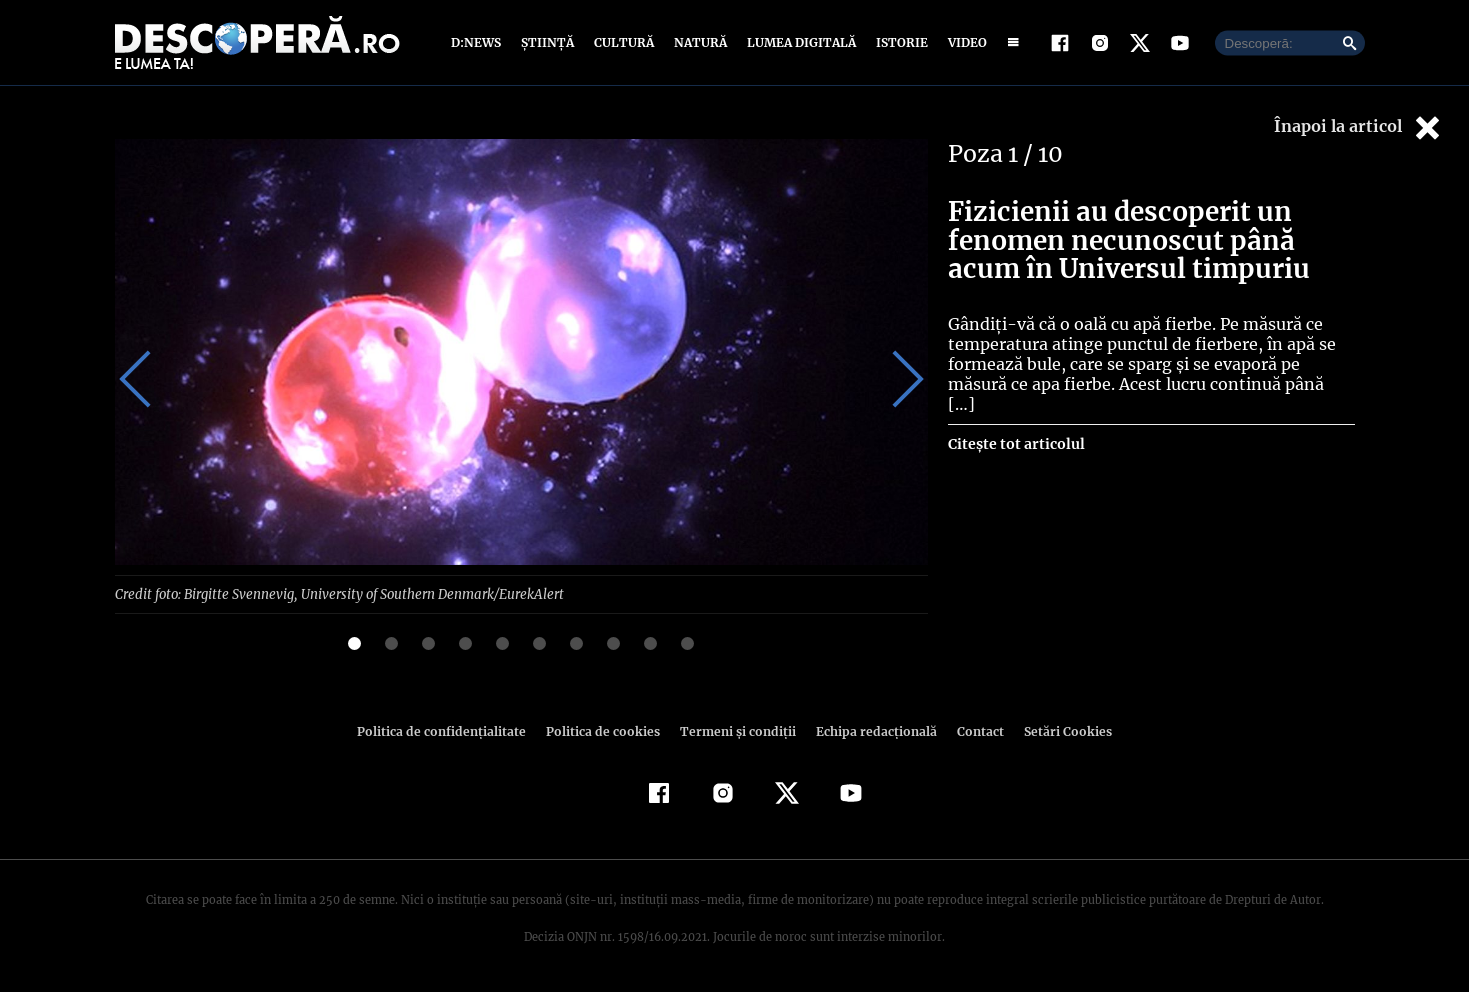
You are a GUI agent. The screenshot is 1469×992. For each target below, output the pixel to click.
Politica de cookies (606, 730)
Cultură (623, 42)
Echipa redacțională (871, 730)
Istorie (898, 42)
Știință (548, 42)
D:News (479, 42)
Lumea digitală (798, 42)
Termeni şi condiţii (736, 730)
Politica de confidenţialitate (451, 730)
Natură (698, 42)
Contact (973, 730)
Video (963, 42)
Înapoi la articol (1359, 127)
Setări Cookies (1058, 730)
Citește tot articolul (1015, 424)
